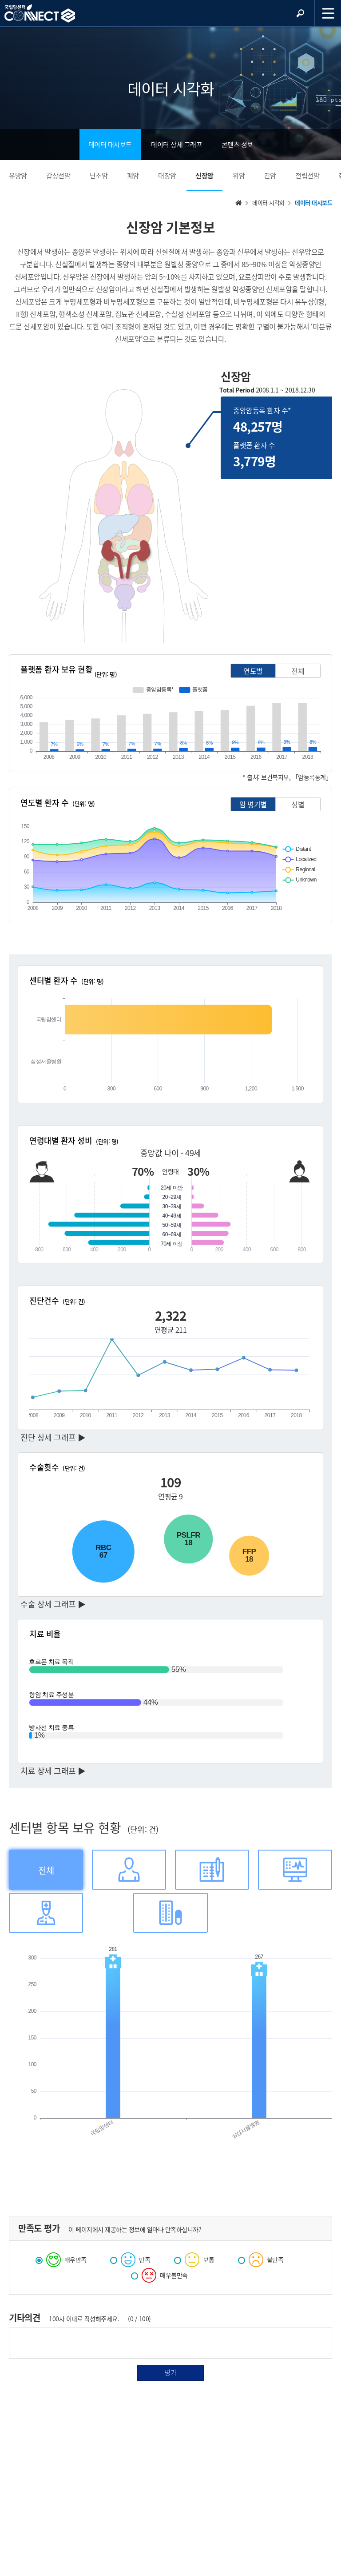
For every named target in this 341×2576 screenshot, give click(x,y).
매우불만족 (159, 2274)
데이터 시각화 (268, 202)
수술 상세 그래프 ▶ (53, 1604)
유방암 (18, 175)
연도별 (253, 670)
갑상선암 (58, 175)
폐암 (133, 175)
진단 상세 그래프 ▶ (53, 1437)
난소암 (99, 175)
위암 (239, 175)
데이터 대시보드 (110, 144)
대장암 (167, 175)
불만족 (261, 2259)
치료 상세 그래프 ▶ (53, 1770)
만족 (130, 2259)
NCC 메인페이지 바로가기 (39, 13)
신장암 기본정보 (170, 227)
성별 (297, 804)
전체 (297, 670)
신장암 (204, 175)
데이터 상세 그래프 (176, 144)
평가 (170, 2372)
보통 (194, 2259)
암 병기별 (253, 804)
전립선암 (307, 175)
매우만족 (61, 2259)
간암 (270, 175)
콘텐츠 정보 (237, 144)
